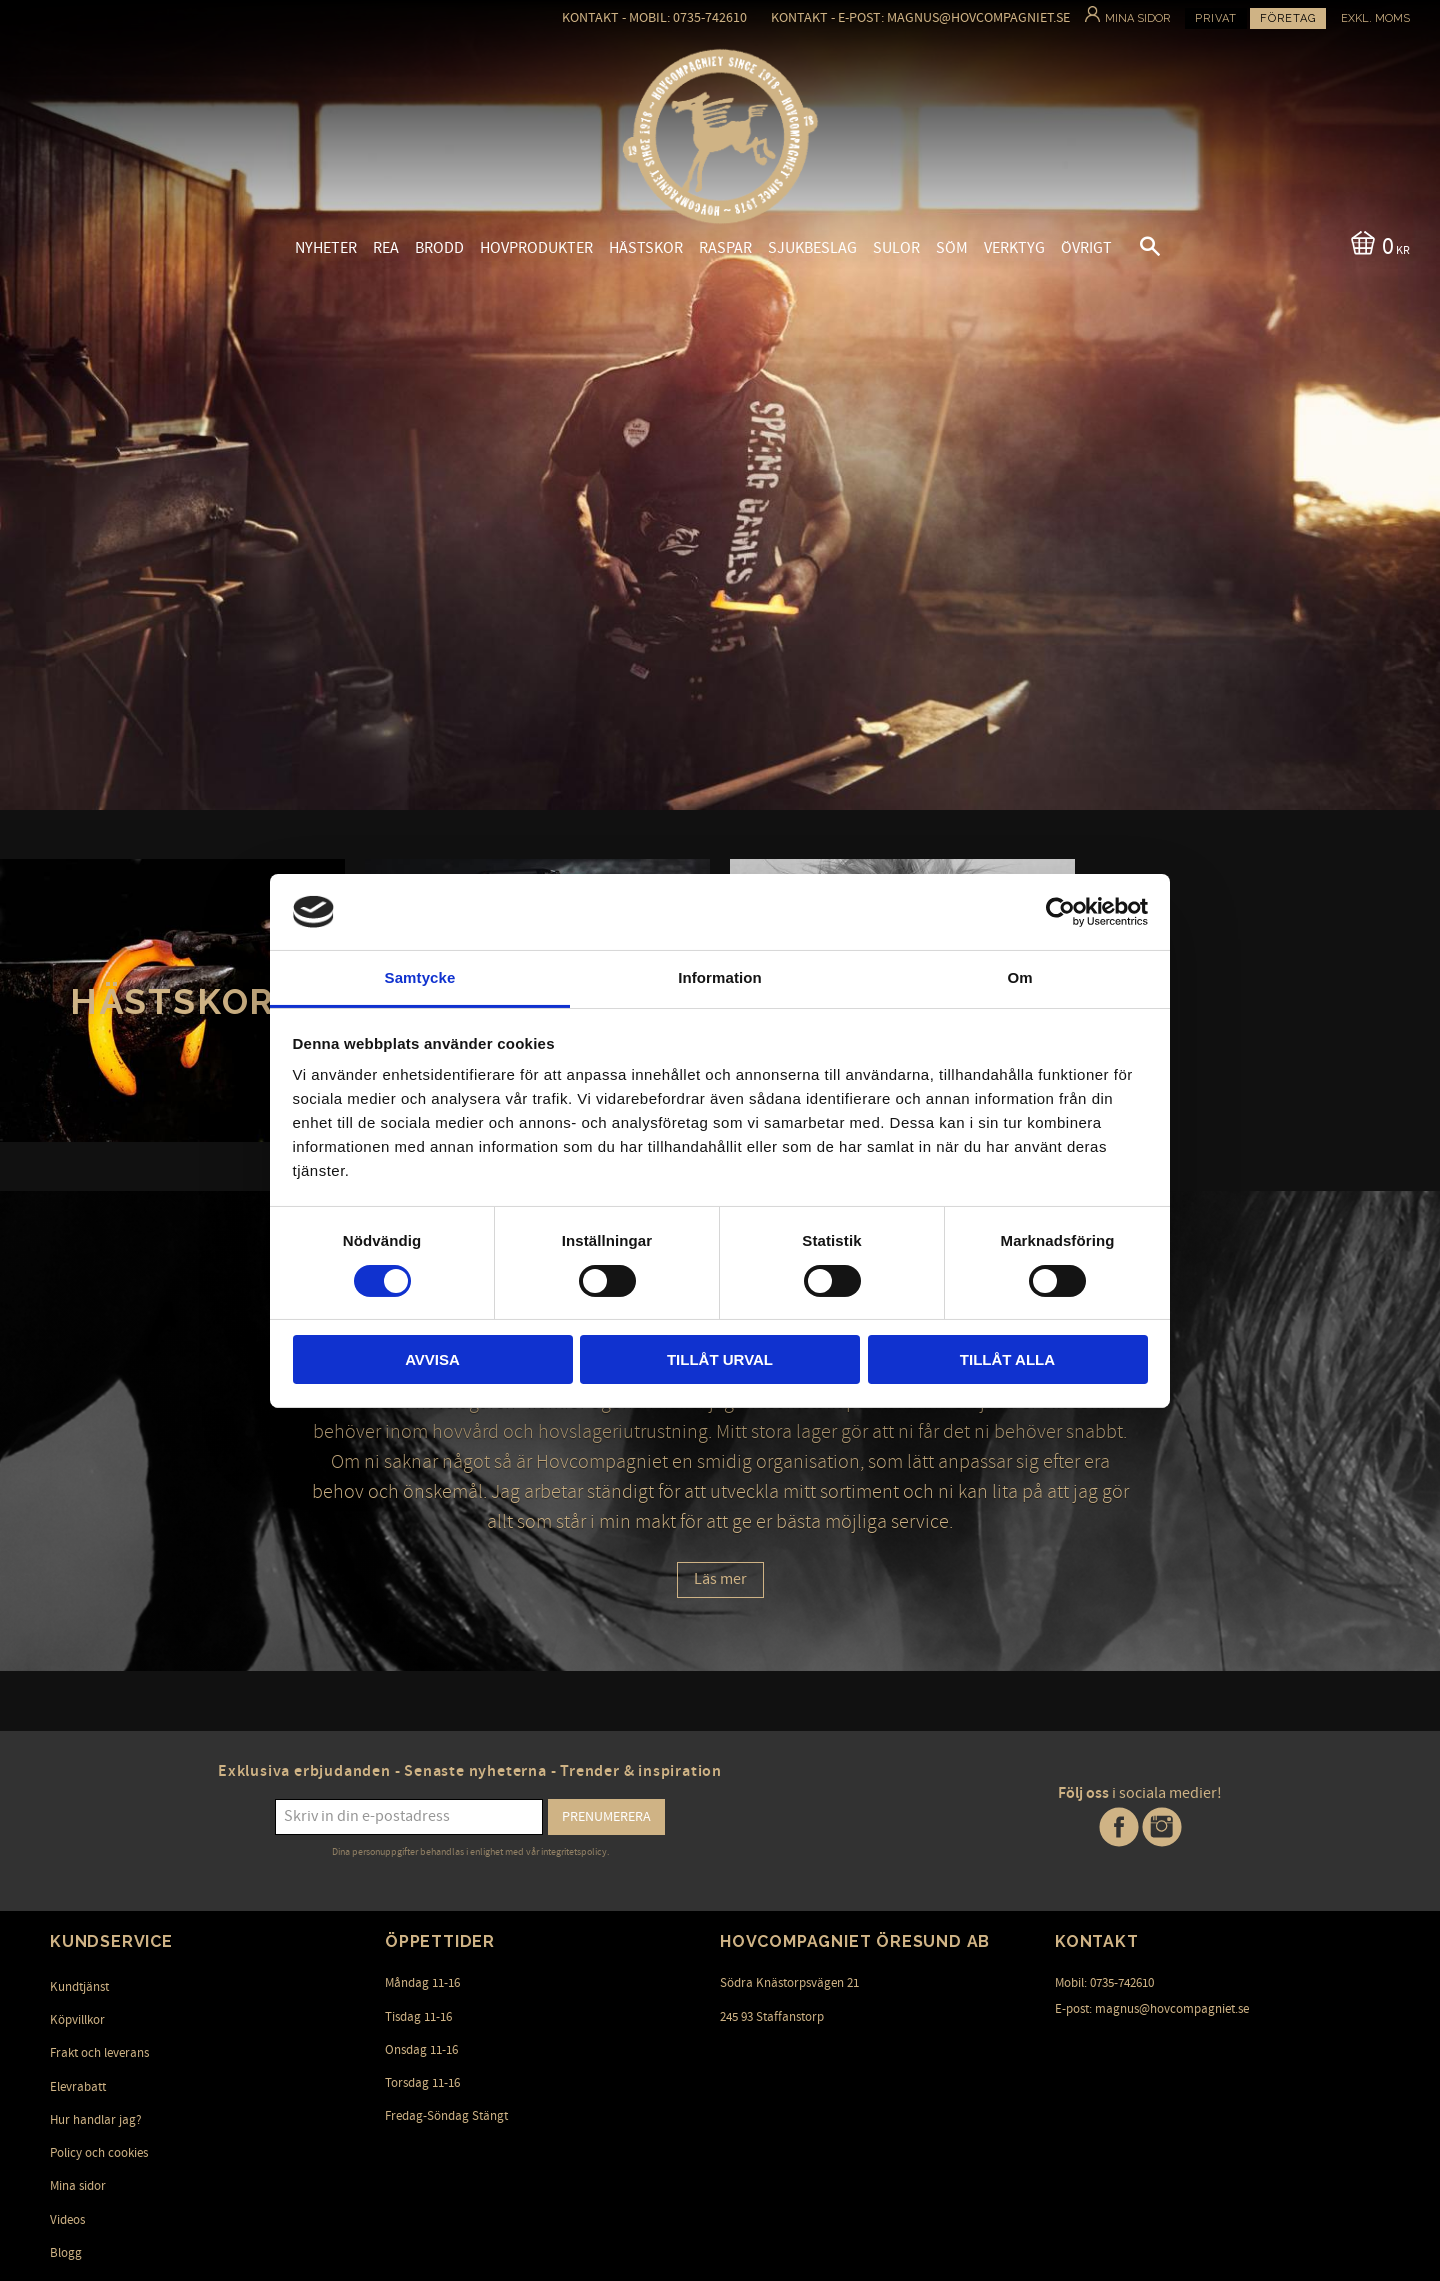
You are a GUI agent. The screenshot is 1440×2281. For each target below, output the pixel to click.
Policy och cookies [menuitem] (99, 2153)
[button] (1133, 249)
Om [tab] (1019, 977)
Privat (1216, 18)
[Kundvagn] (1376, 244)
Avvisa (432, 1359)
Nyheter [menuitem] (326, 248)
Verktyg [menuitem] (1014, 248)
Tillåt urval (720, 1359)
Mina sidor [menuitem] (78, 2186)
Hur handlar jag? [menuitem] (96, 2120)
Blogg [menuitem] (66, 2253)
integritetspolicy (574, 1852)
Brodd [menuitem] (439, 248)
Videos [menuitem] (67, 2220)
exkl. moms (1375, 18)
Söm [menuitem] (952, 248)
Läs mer (720, 1579)
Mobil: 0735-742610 (1104, 1983)
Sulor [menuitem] (896, 248)
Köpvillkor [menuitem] (77, 2020)
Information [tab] (720, 977)
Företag (1288, 18)
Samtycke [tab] (420, 977)
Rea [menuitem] (386, 248)
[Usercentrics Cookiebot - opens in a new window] (1060, 912)
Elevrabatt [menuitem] (78, 2087)
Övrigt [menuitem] (1086, 248)
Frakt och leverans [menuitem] (99, 2053)
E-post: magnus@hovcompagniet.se (1152, 2009)
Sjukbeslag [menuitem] (812, 248)
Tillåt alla (1007, 1359)
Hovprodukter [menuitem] (536, 248)
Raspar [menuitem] (725, 248)
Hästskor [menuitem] (646, 248)
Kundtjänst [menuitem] (79, 1987)
